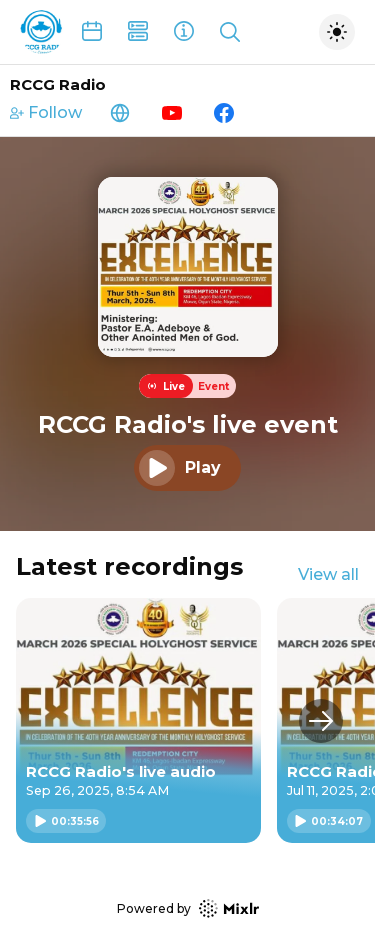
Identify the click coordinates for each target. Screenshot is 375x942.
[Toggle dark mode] (337, 32)
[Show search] (230, 32)
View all (328, 574)
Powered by (188, 908)
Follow (46, 112)
